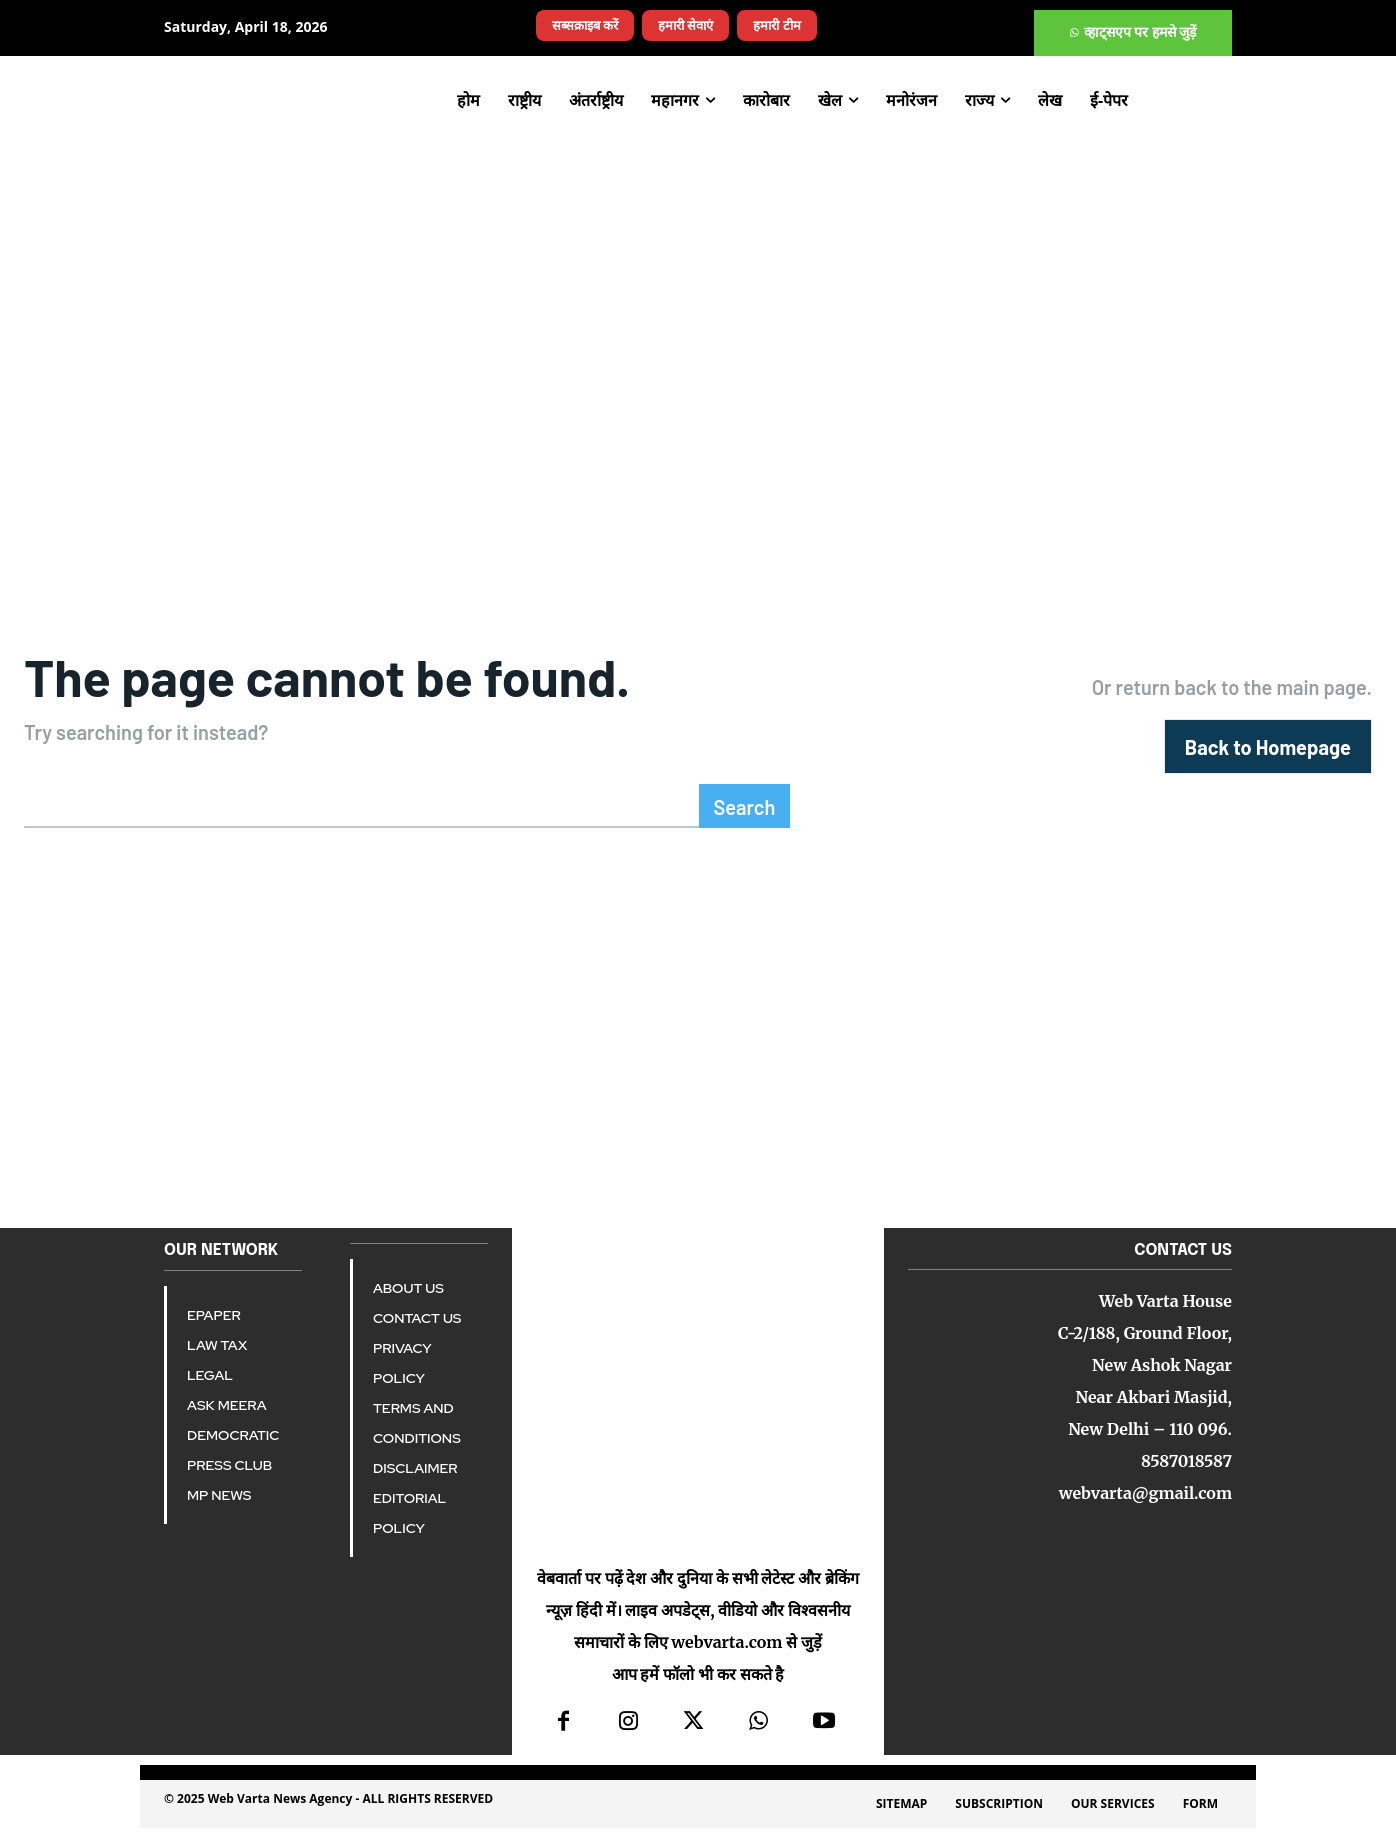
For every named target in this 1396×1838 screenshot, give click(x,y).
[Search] (745, 816)
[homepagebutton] (1268, 753)
